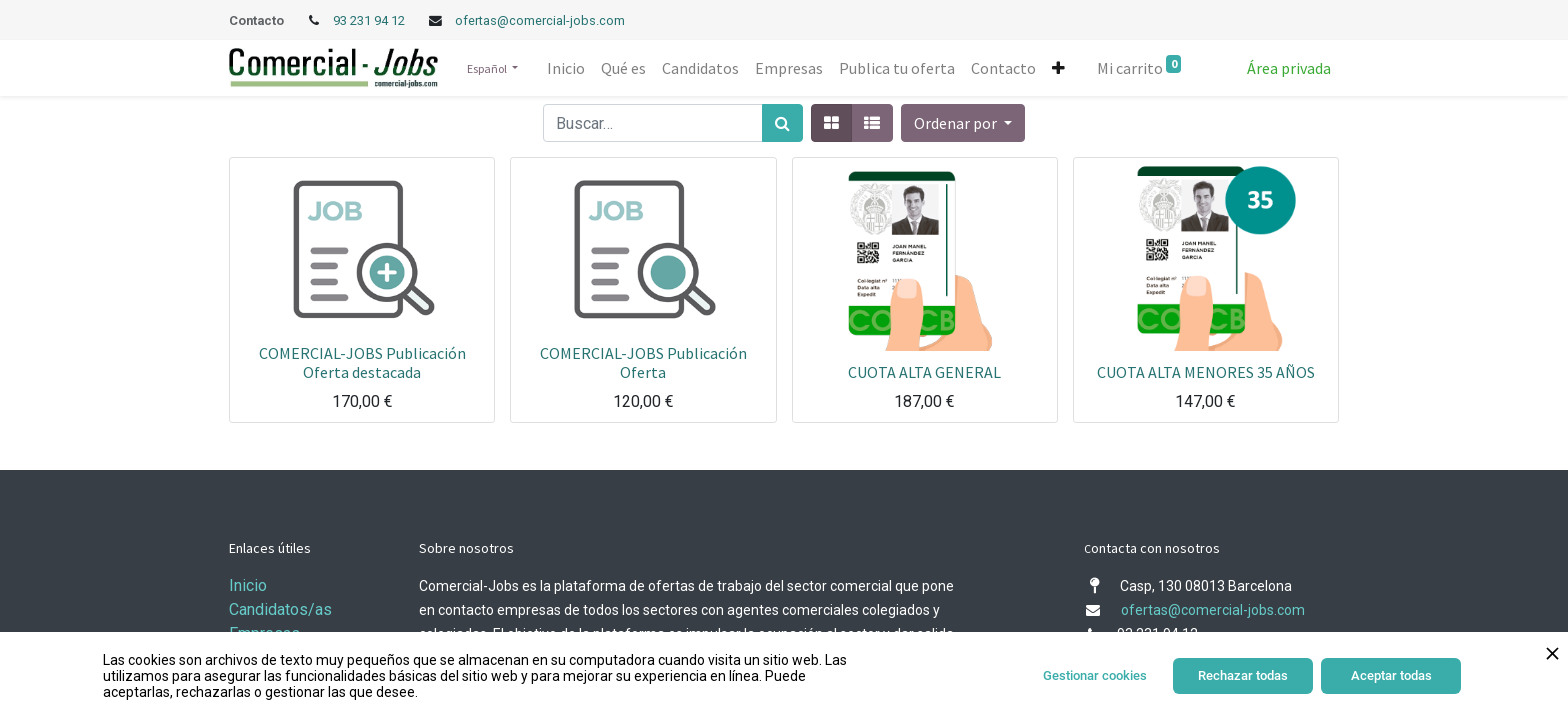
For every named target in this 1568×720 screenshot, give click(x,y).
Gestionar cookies (1095, 675)
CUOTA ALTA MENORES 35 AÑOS (1206, 372)
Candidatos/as (280, 609)
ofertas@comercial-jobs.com (540, 20)
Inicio (248, 585)
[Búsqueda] (782, 123)
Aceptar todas (1391, 675)
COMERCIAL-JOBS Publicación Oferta (643, 362)
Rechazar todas (1243, 675)
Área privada (1289, 68)
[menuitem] (566, 68)
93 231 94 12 (370, 20)
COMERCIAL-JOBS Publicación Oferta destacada (362, 362)
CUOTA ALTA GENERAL (924, 372)
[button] (1058, 68)
